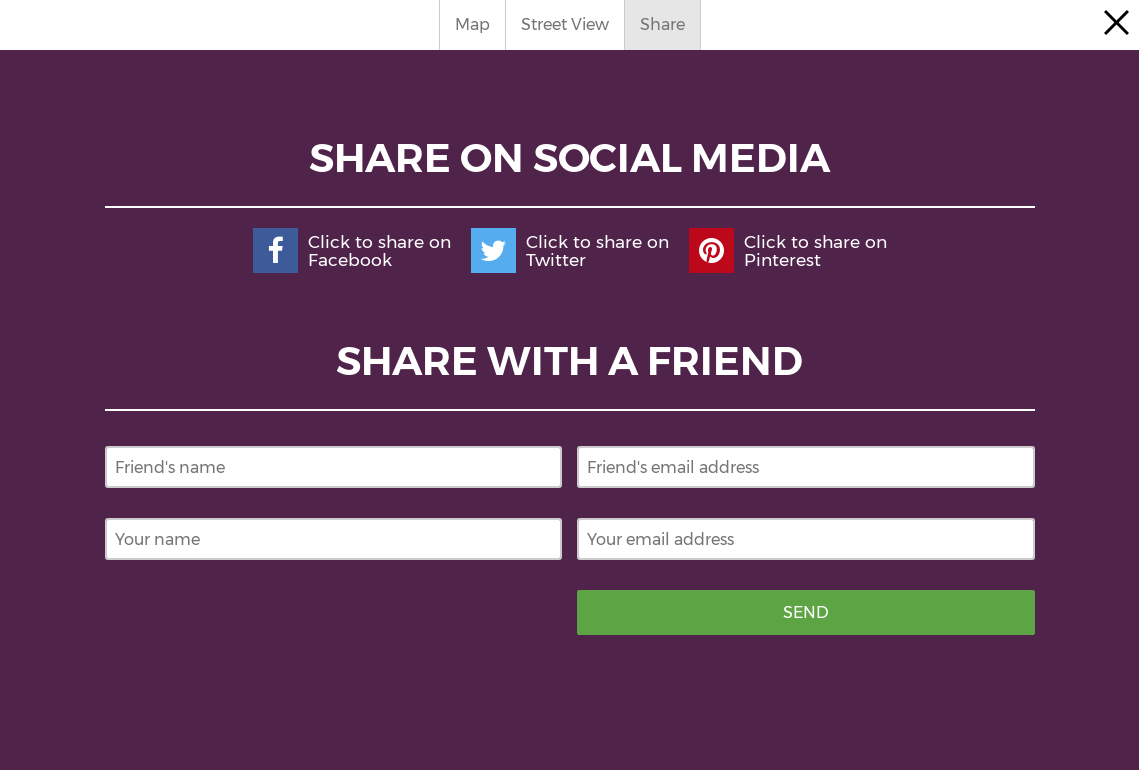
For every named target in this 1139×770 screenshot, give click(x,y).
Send (806, 612)
